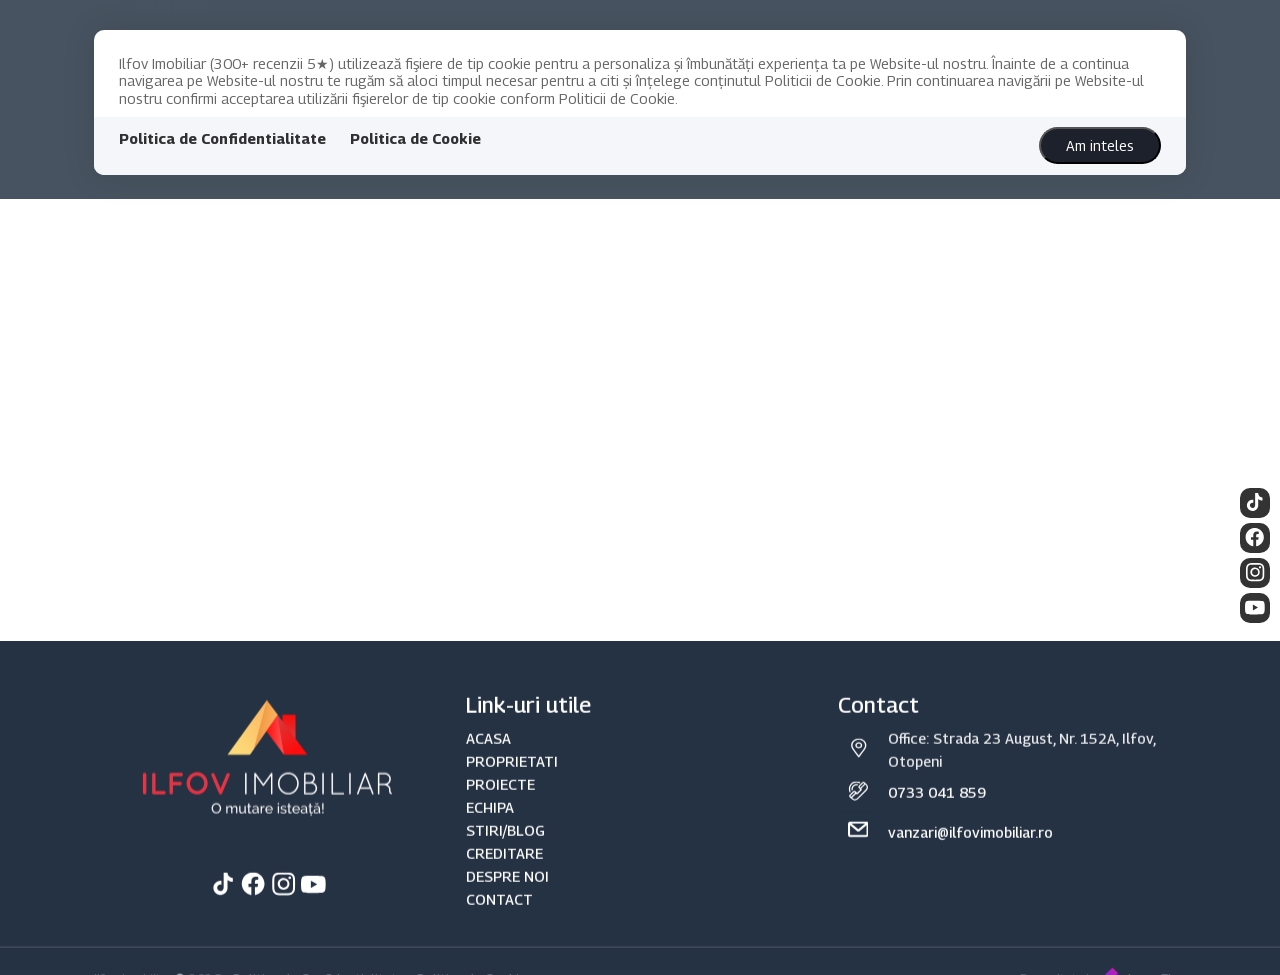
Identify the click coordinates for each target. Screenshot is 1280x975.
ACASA (488, 763)
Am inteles (1100, 145)
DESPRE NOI (507, 902)
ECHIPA (490, 833)
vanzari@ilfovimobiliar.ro (970, 858)
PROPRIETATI (512, 786)
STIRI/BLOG (505, 856)
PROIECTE (500, 810)
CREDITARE (504, 879)
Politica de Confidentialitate (222, 138)
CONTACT (499, 925)
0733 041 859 (937, 818)
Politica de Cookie (415, 138)
